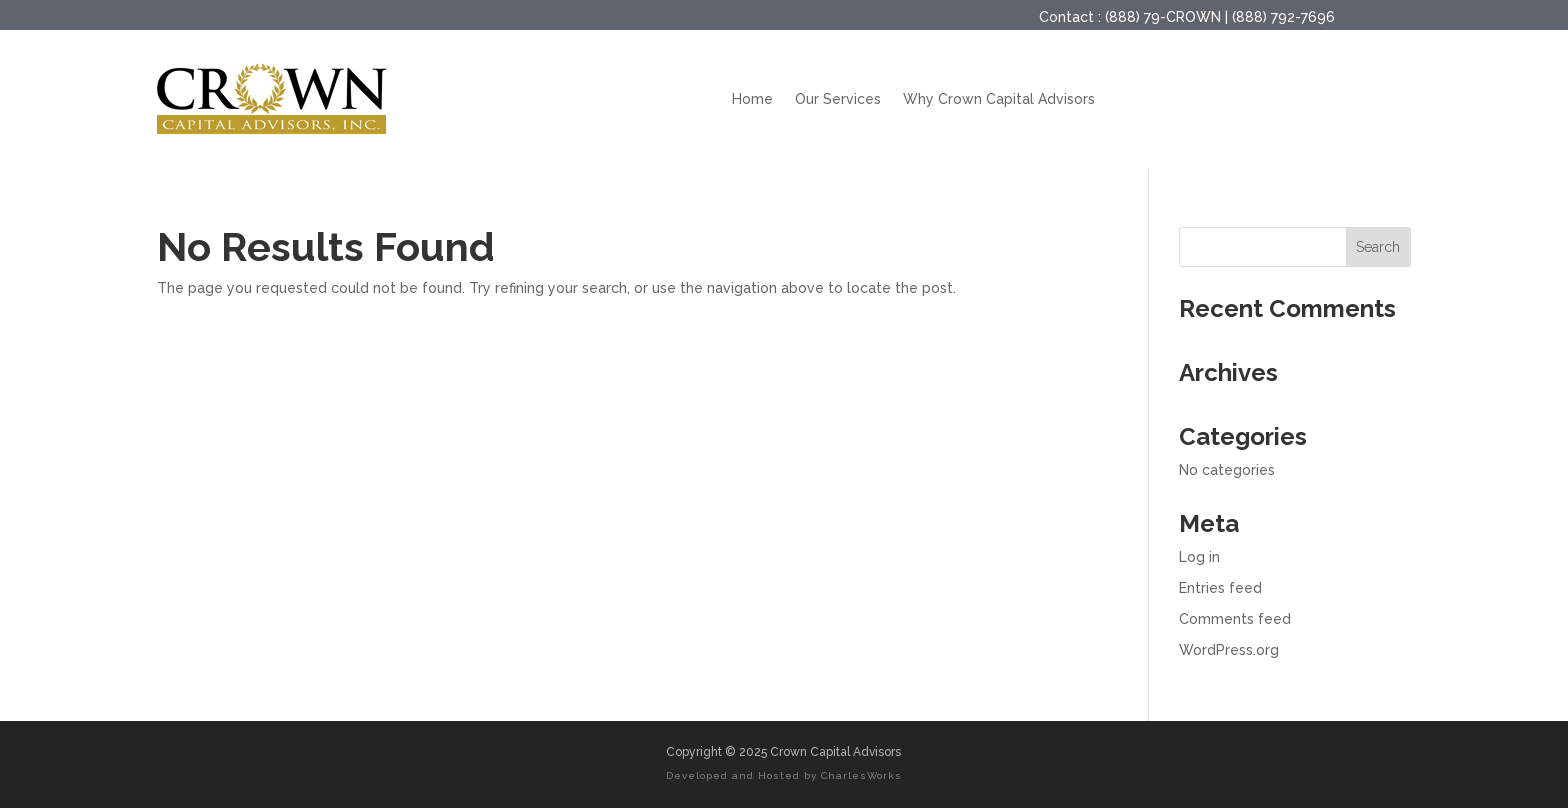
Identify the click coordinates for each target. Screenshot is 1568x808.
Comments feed (1235, 619)
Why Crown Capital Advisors (999, 99)
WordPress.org (1229, 650)
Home (752, 99)
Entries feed (1220, 588)
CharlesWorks (861, 775)
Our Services (838, 99)
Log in (1199, 557)
